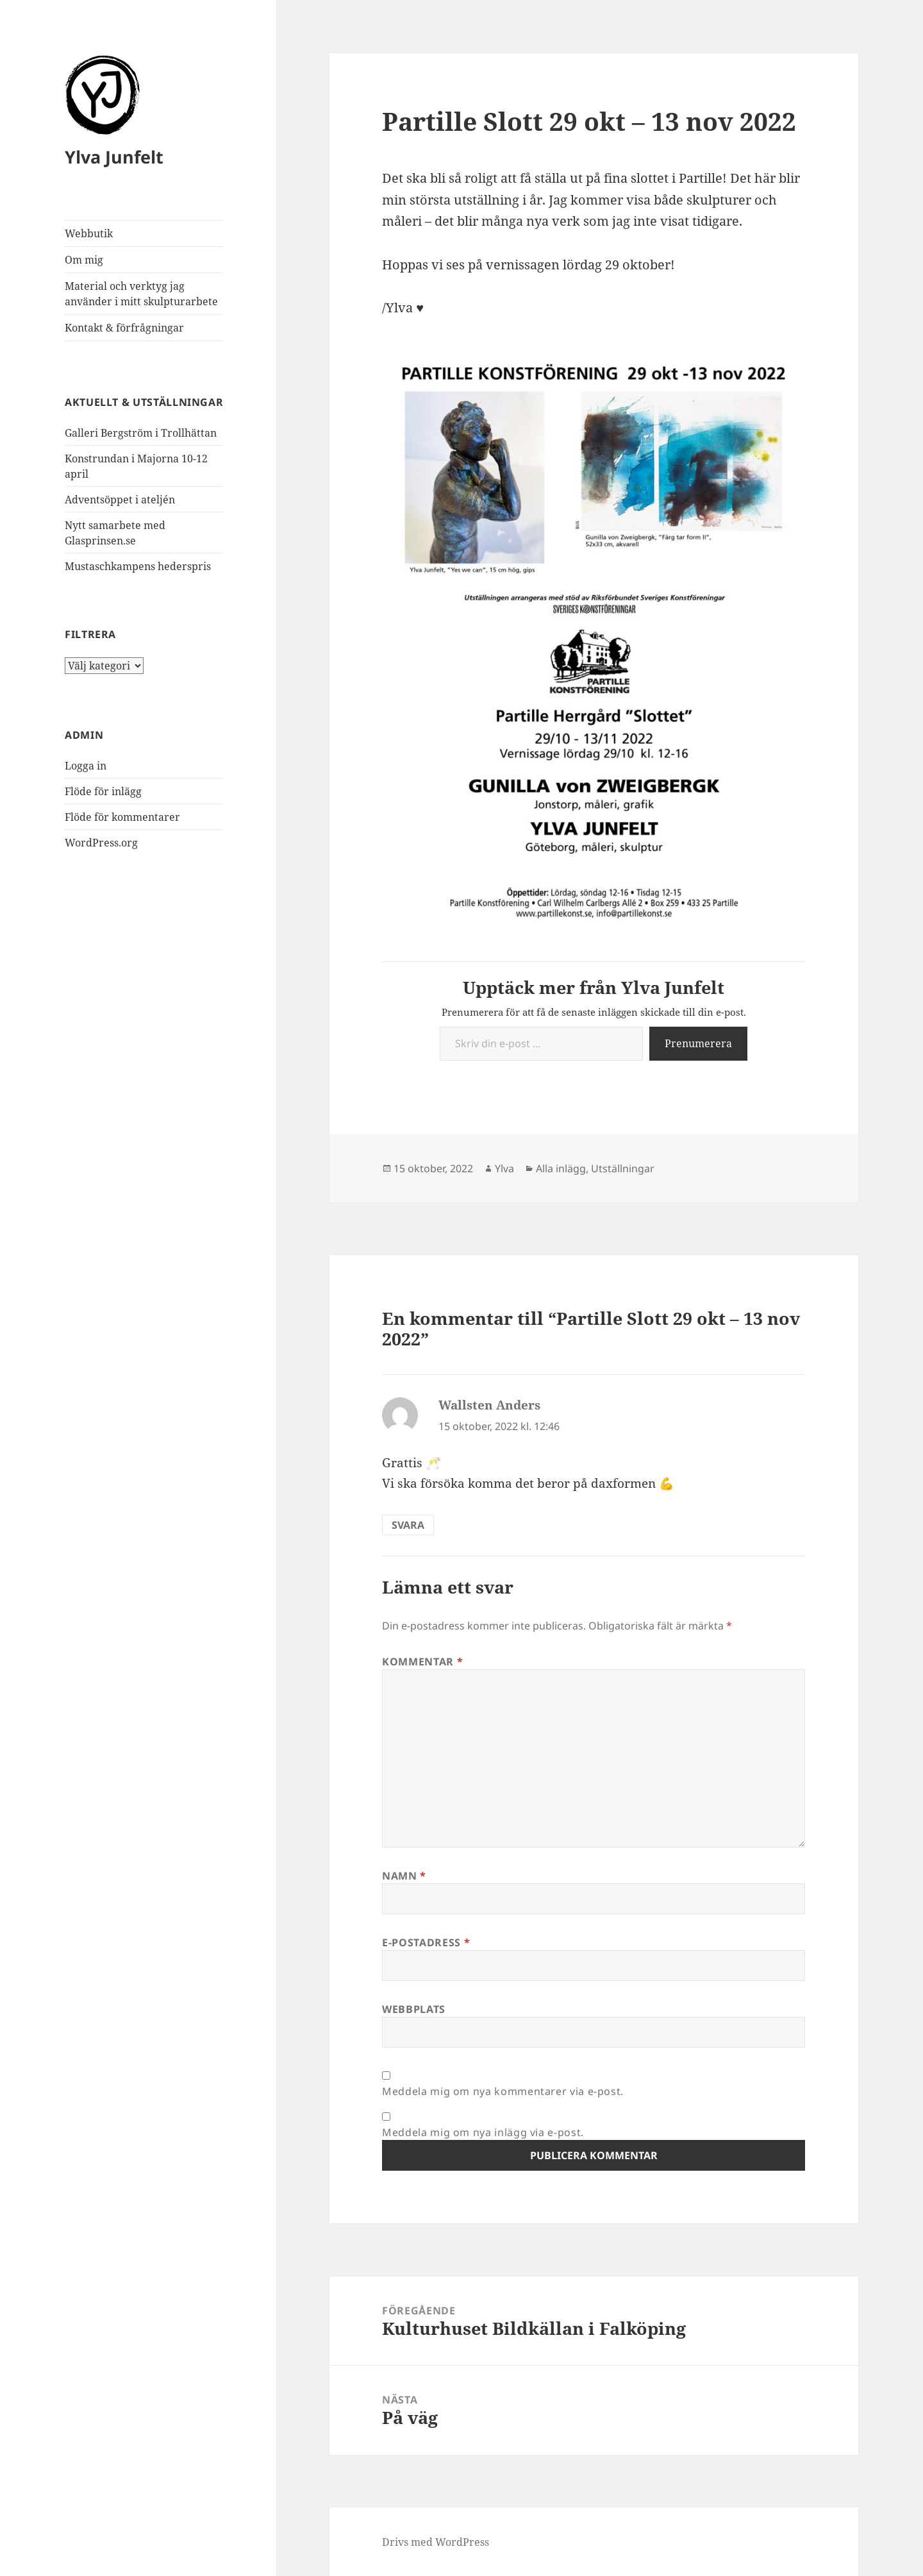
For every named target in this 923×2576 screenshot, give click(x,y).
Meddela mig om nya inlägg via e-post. (483, 2132)
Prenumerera (698, 1043)
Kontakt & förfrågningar (124, 328)
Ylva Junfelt (114, 157)
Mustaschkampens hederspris (138, 566)
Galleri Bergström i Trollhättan (141, 433)
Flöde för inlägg (103, 791)
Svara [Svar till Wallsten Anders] (408, 1525)
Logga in (85, 766)
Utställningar (622, 1168)
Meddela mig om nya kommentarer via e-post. (503, 2091)
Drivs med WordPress (435, 2542)
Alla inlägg (561, 1168)
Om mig (84, 260)
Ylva (504, 1168)
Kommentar (422, 1661)
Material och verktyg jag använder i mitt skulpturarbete (141, 293)
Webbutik (89, 233)
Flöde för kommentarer (122, 817)
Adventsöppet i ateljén (120, 499)
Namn (404, 1876)
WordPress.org (101, 843)
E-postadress (426, 1942)
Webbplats (413, 2009)
